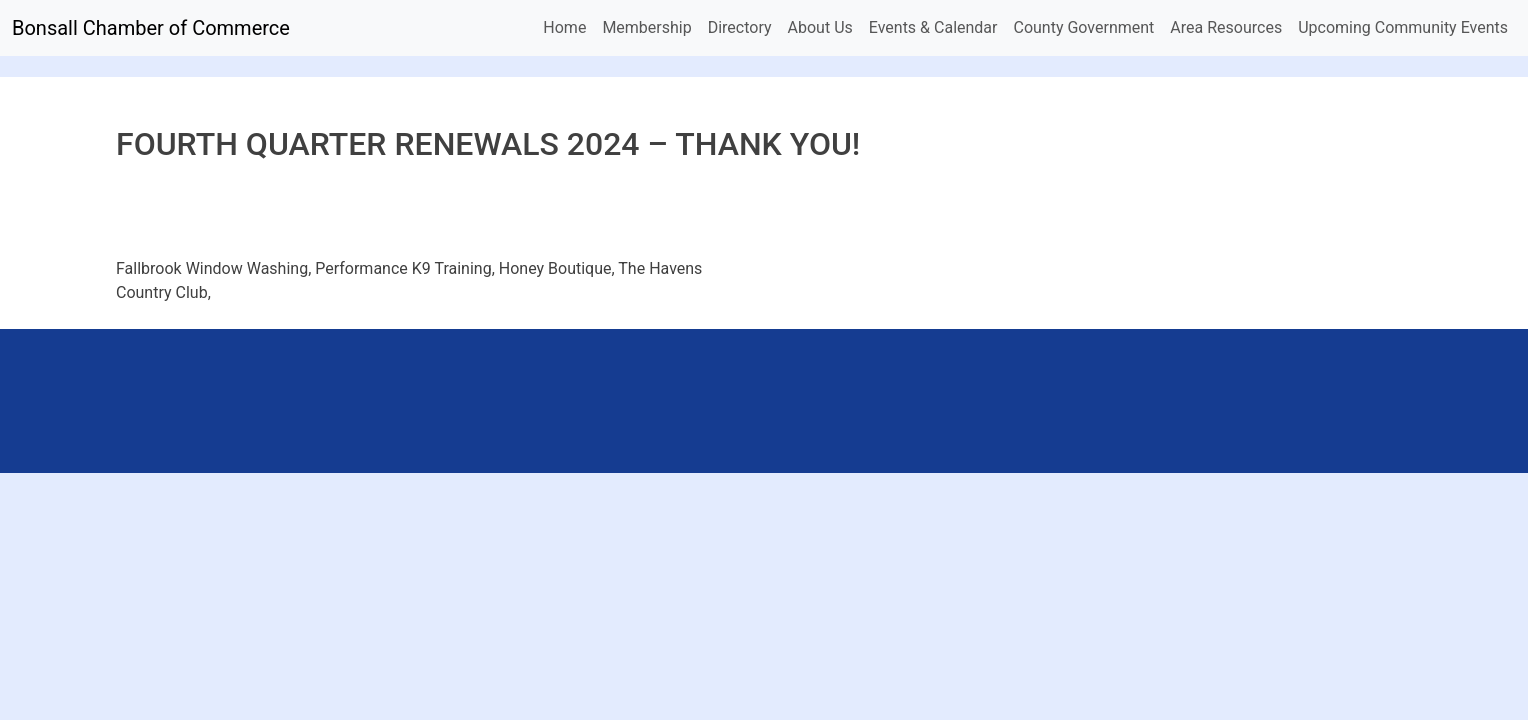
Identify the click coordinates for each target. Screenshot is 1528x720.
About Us (820, 27)
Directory (740, 27)
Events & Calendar (933, 27)
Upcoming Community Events (1403, 27)
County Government (1083, 27)
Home (564, 27)
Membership (646, 27)
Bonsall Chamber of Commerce (151, 28)
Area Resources (1226, 27)
